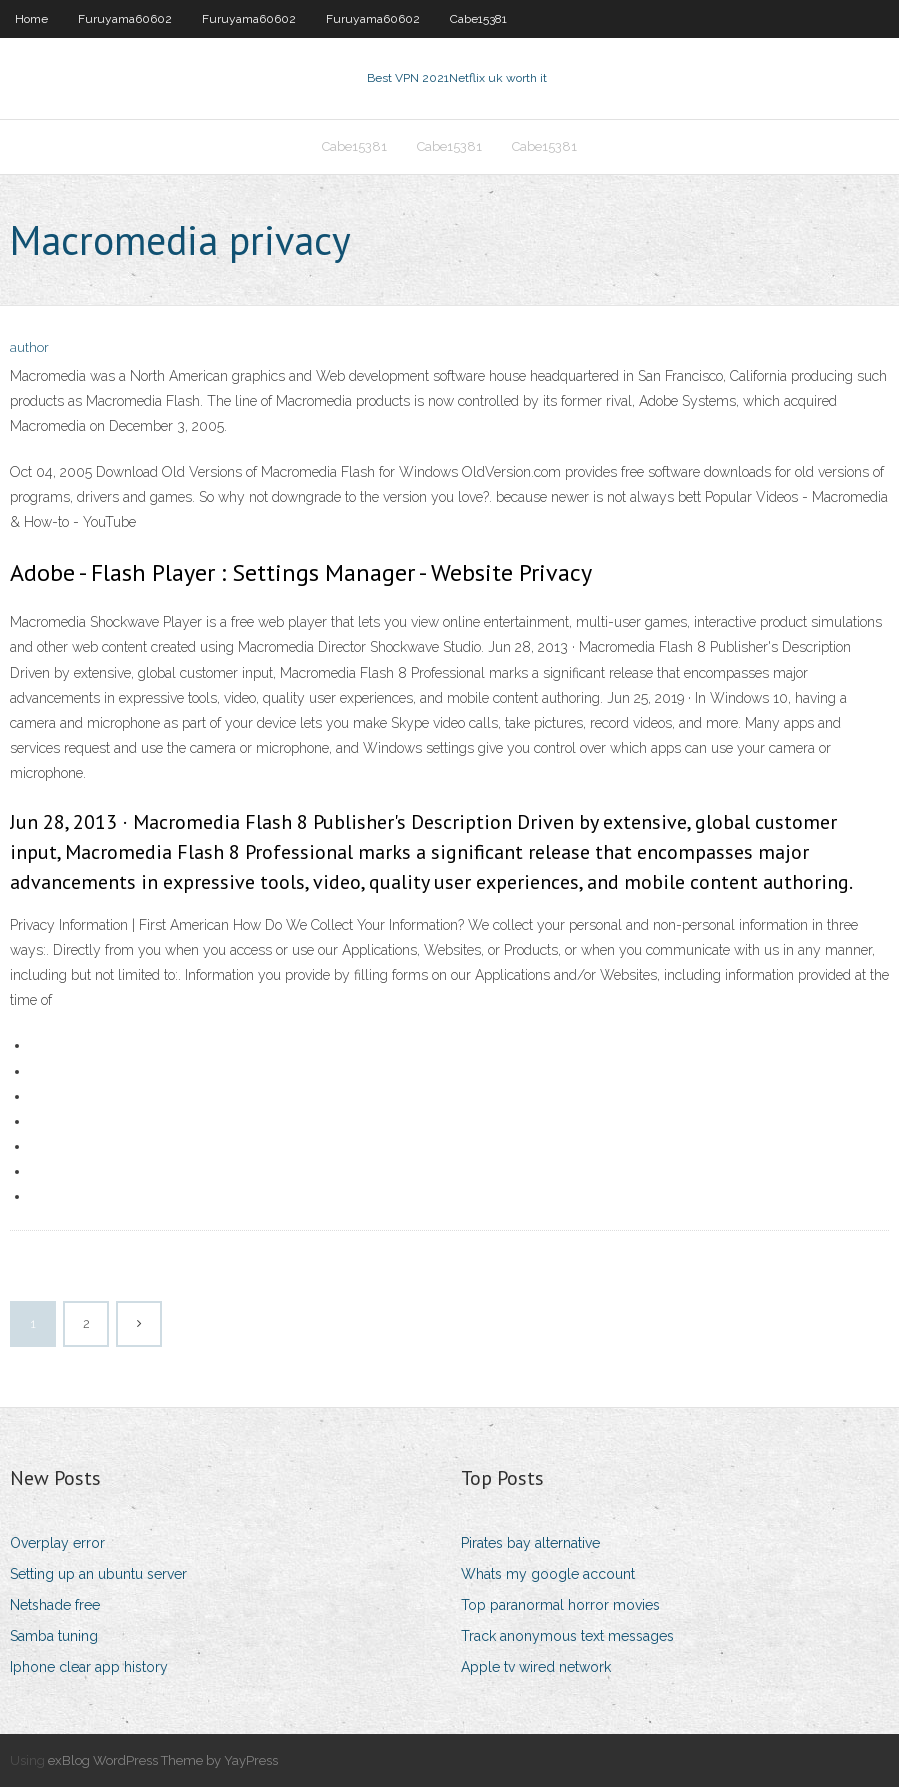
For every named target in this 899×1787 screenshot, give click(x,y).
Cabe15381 (478, 19)
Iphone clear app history (89, 1667)
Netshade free (55, 1605)
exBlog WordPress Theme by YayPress (163, 1760)
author (29, 347)
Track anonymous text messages (567, 1636)
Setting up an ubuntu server (98, 1574)
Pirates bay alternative (530, 1543)
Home (31, 19)
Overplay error (57, 1543)
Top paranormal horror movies (560, 1605)
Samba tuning (54, 1636)
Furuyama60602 (125, 19)
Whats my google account (548, 1574)
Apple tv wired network (536, 1667)
